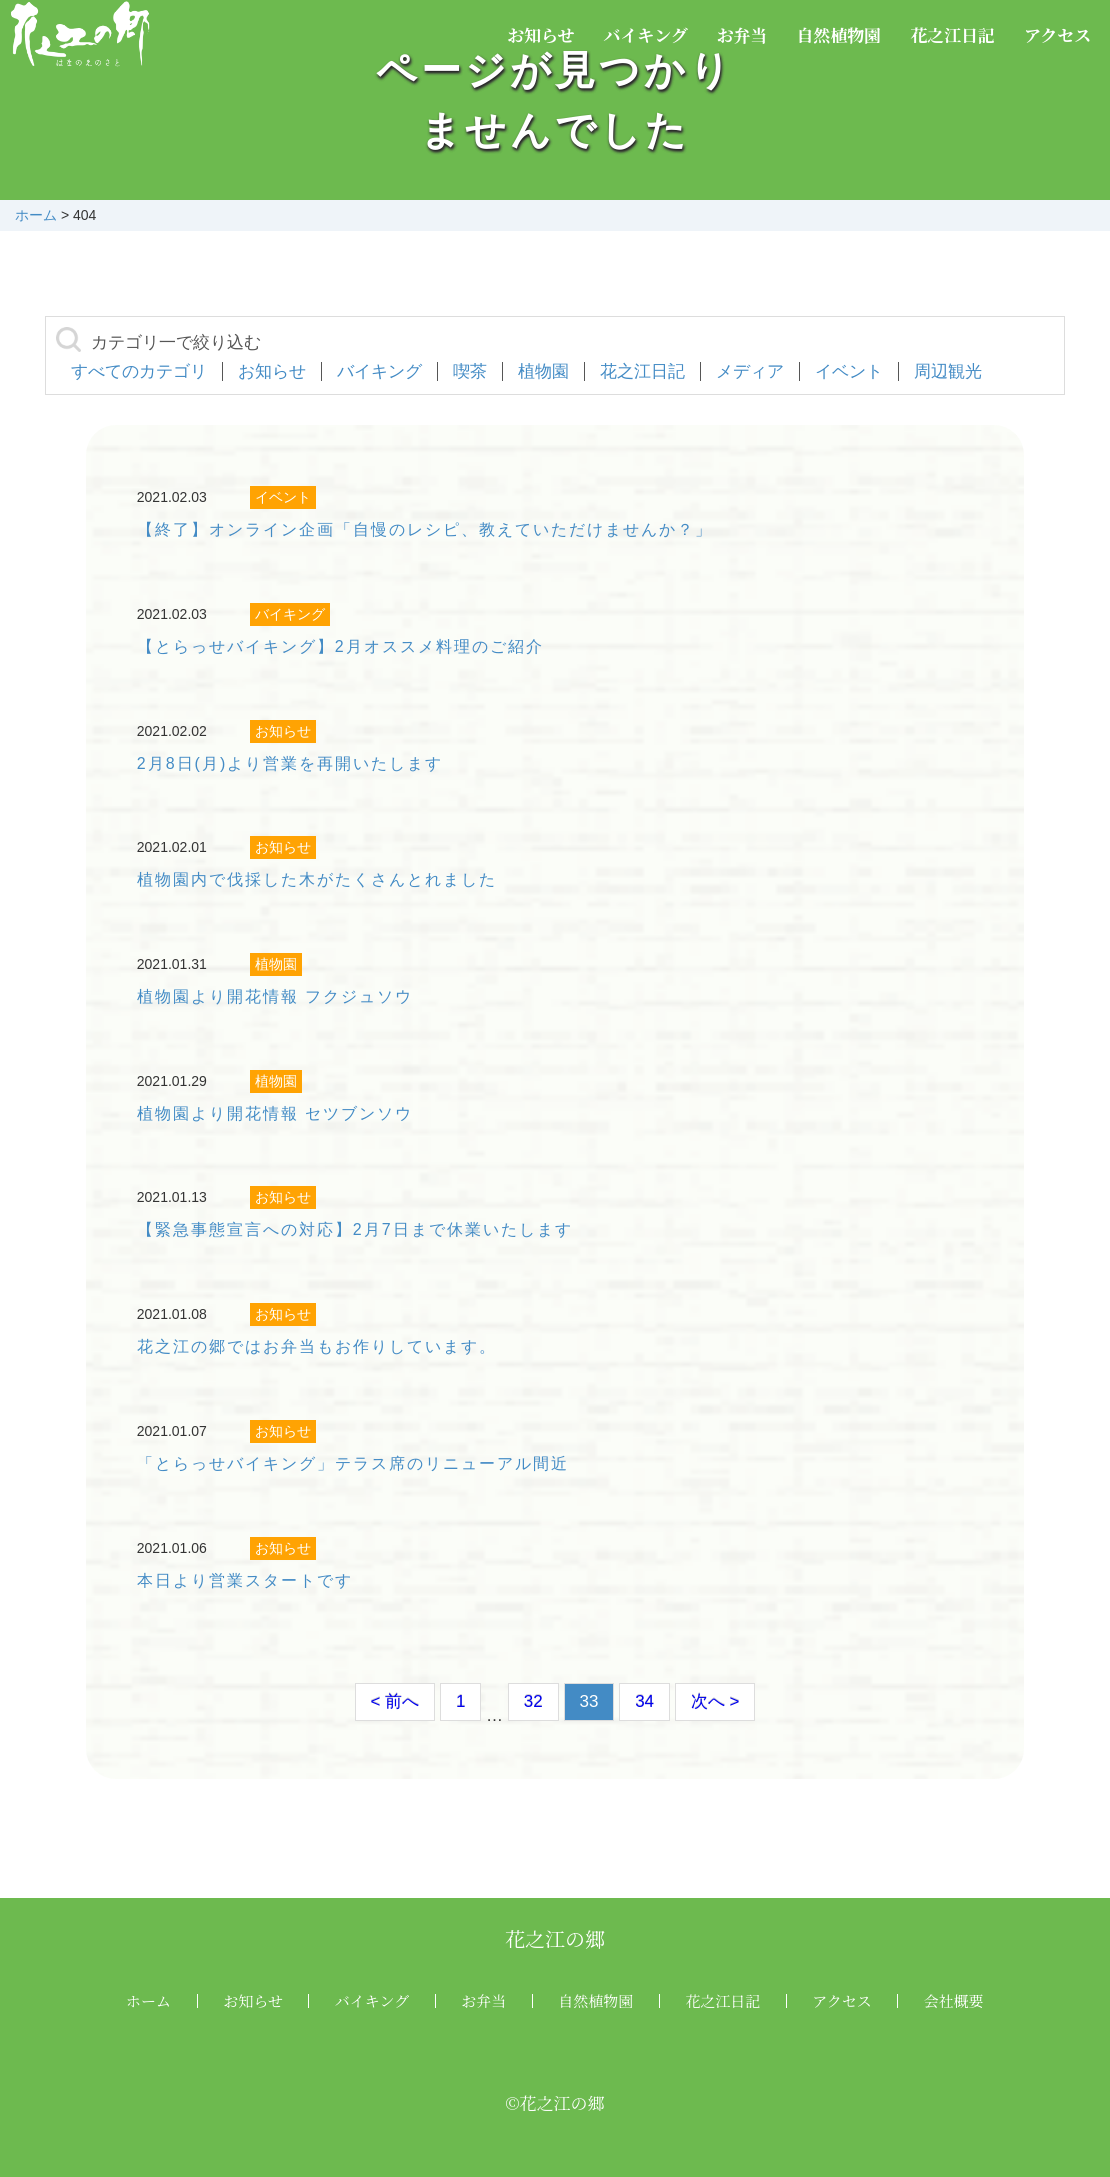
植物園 (543, 371)
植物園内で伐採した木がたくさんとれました (317, 879)
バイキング (645, 34)
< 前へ (395, 1701)
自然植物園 (838, 34)
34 (644, 1701)
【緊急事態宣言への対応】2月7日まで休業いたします (355, 1229)
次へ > (715, 1701)
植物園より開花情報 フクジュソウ (275, 996)
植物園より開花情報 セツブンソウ (275, 1113)
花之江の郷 (555, 1938)
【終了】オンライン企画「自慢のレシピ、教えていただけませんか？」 (425, 529)
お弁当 (742, 34)
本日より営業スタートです (245, 1580)
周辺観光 (948, 371)
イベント (849, 371)
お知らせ (541, 34)
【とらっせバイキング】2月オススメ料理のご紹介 (340, 646)
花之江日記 (952, 34)
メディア (750, 371)
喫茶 (470, 371)
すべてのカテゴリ (139, 371)
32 (533, 1701)
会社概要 (954, 2000)
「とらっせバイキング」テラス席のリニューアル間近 (353, 1463)
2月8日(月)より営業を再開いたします (290, 763)
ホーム (148, 2000)
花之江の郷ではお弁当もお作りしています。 (317, 1346)
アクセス (1058, 34)
